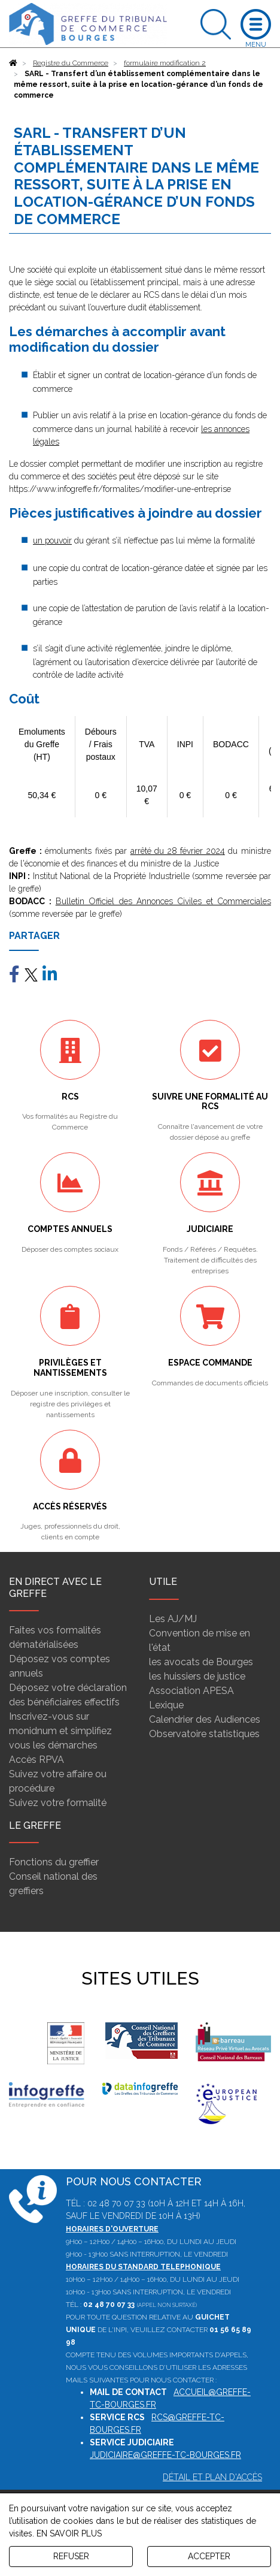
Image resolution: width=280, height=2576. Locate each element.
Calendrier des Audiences (204, 1719)
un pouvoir (52, 540)
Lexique (166, 1705)
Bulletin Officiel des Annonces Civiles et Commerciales (163, 901)
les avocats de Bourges (201, 1662)
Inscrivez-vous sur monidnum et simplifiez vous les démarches (60, 1731)
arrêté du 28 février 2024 (177, 851)
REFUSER (71, 2556)
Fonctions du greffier (54, 1862)
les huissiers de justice (197, 1676)
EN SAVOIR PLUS (69, 2533)
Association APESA (191, 1690)
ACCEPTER (209, 2556)
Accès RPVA (36, 1759)
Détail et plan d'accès (212, 2477)
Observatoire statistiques (204, 1734)
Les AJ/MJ (173, 1618)
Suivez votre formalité (57, 1802)
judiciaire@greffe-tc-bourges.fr (165, 2455)
